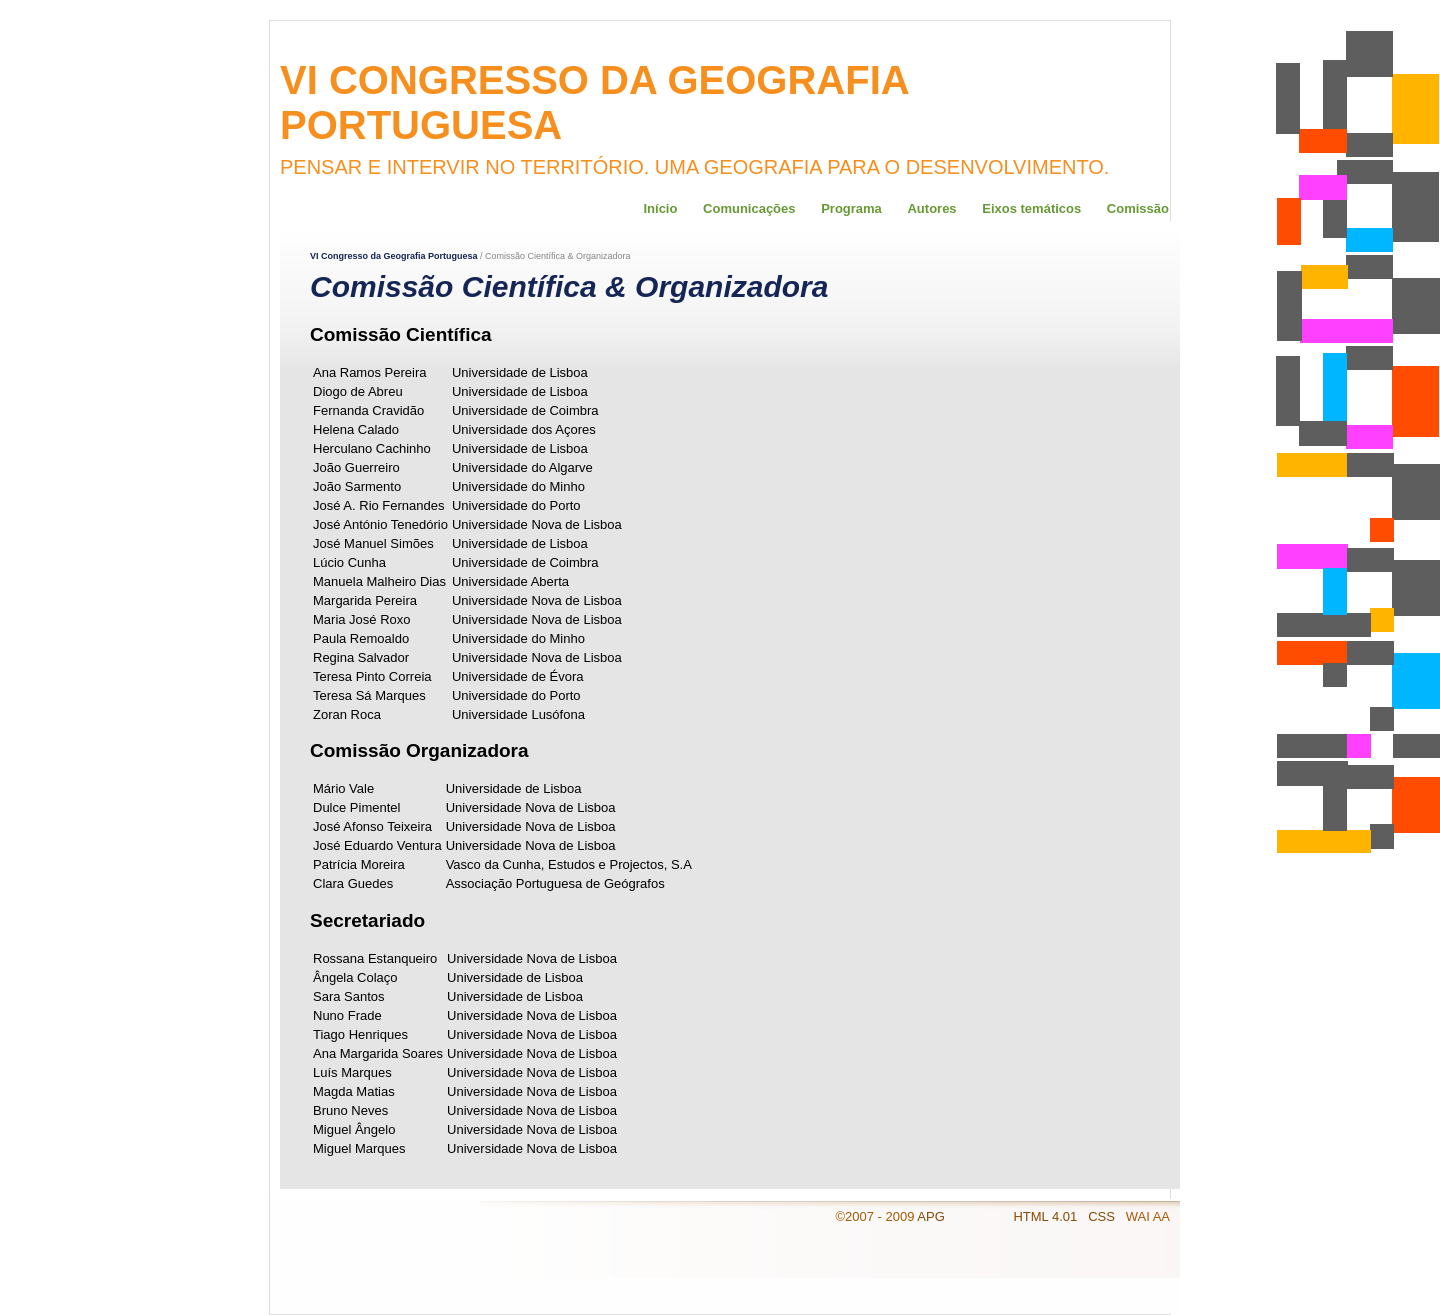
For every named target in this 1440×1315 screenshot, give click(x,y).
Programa (851, 208)
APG (930, 1216)
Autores (931, 208)
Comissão (1138, 208)
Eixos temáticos (1031, 208)
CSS (1103, 1216)
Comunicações (749, 208)
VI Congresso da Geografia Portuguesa (394, 256)
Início (660, 208)
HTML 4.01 (1046, 1216)
